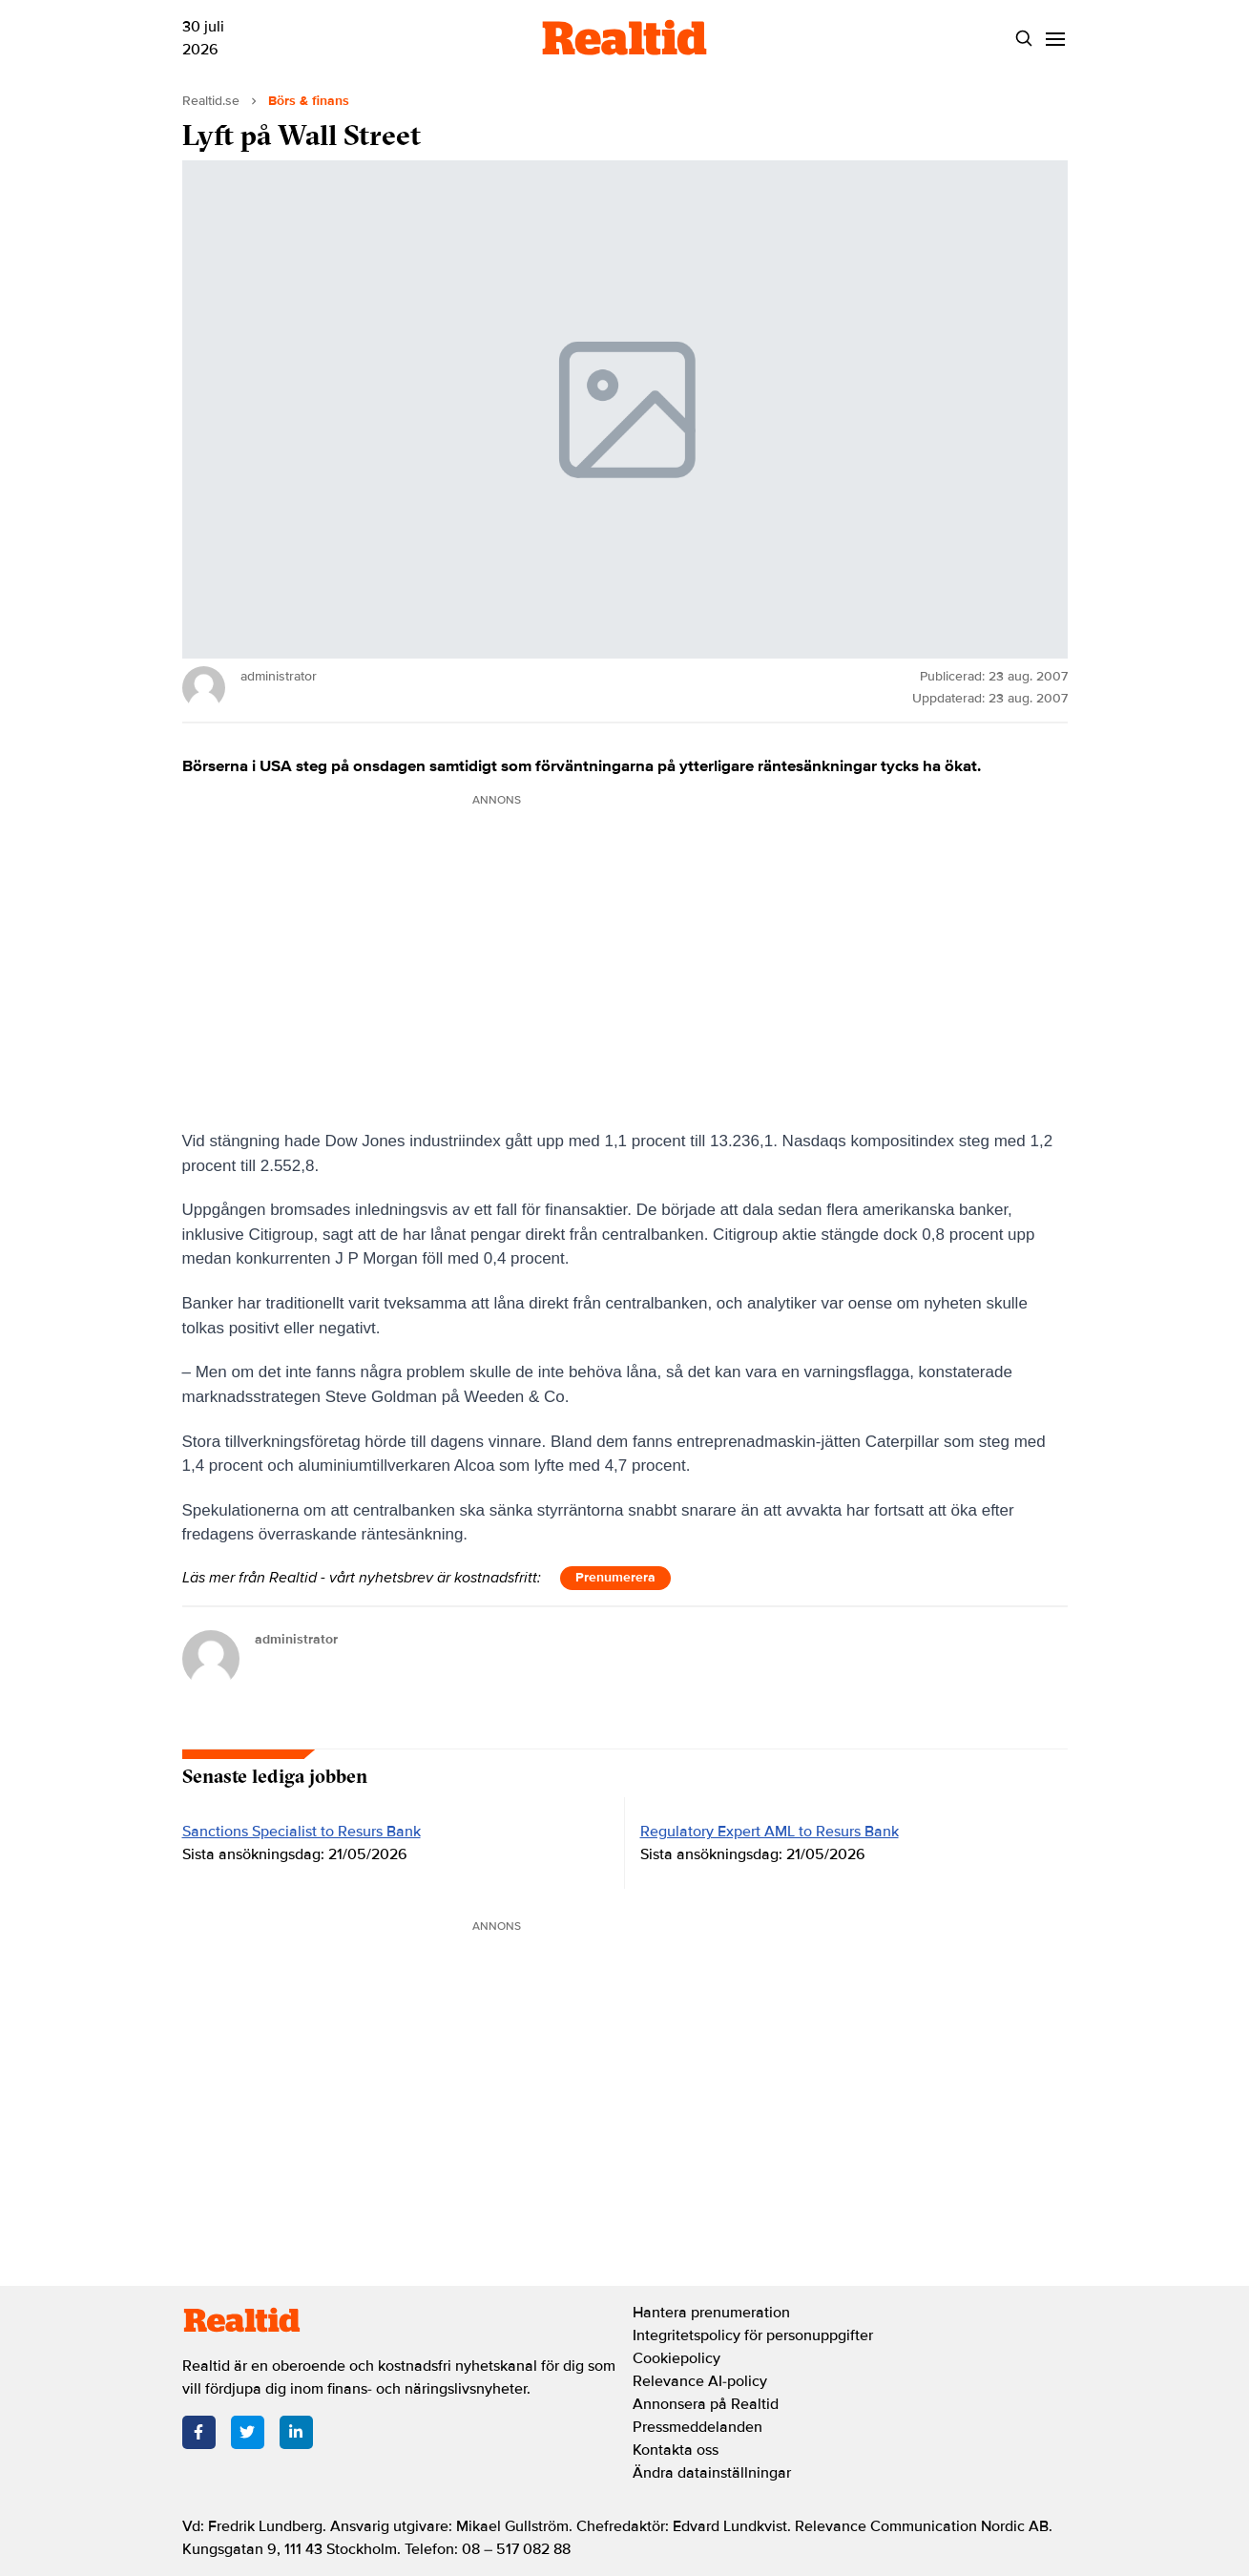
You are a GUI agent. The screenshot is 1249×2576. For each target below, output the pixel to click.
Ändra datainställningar (712, 2472)
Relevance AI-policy (700, 2381)
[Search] (1024, 39)
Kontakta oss (675, 2450)
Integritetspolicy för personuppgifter (753, 2335)
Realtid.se (210, 101)
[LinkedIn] (296, 2432)
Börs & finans (308, 101)
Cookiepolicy (676, 2358)
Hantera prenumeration (711, 2312)
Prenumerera (615, 1577)
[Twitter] (247, 2432)
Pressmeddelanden (697, 2427)
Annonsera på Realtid (706, 2404)
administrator (296, 1639)
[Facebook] (199, 2432)
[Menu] (1056, 39)
